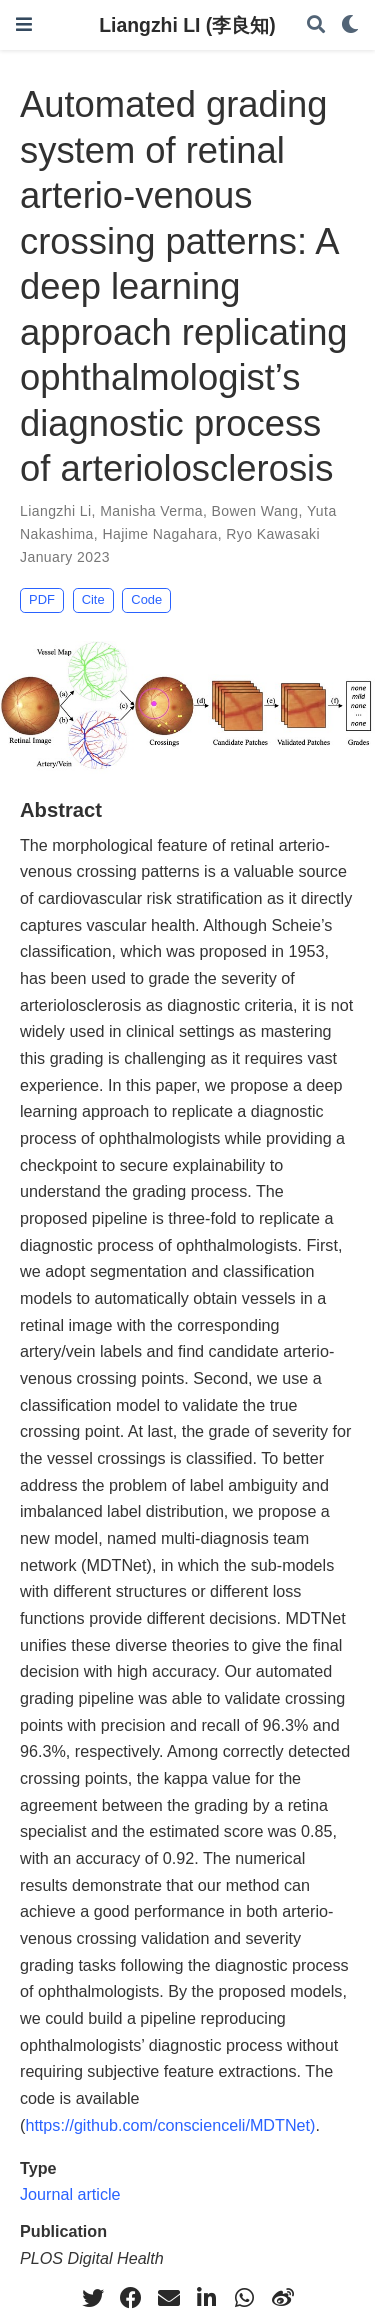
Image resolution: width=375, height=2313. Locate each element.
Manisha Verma (151, 511)
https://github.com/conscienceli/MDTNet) (170, 2125)
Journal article (70, 2194)
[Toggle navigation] (24, 24)
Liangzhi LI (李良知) (187, 25)
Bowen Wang (255, 511)
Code (146, 599)
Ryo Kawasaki (273, 534)
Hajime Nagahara (159, 534)
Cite (93, 599)
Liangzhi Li (56, 511)
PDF (42, 599)
